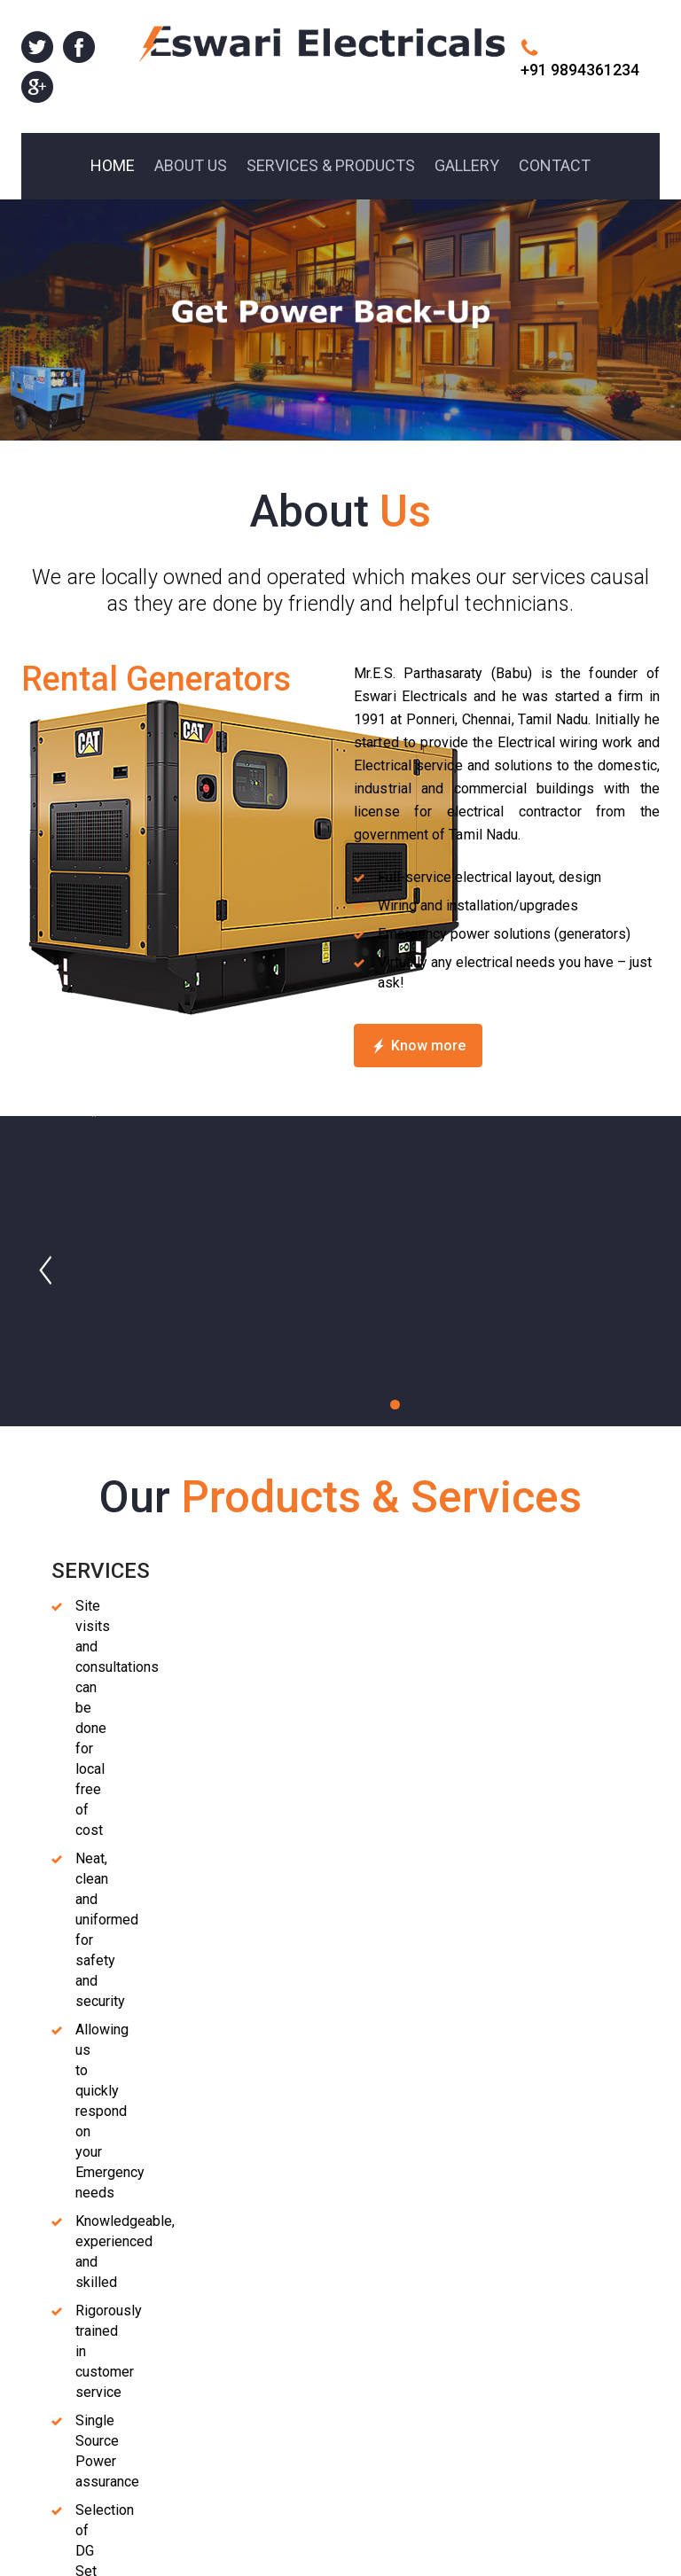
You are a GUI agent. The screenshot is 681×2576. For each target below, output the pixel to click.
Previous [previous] (297, 2149)
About (518, 2293)
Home (518, 2273)
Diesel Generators (101, 1570)
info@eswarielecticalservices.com (407, 2359)
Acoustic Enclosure (108, 1609)
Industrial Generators (279, 1570)
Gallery (521, 2375)
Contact (523, 2395)
